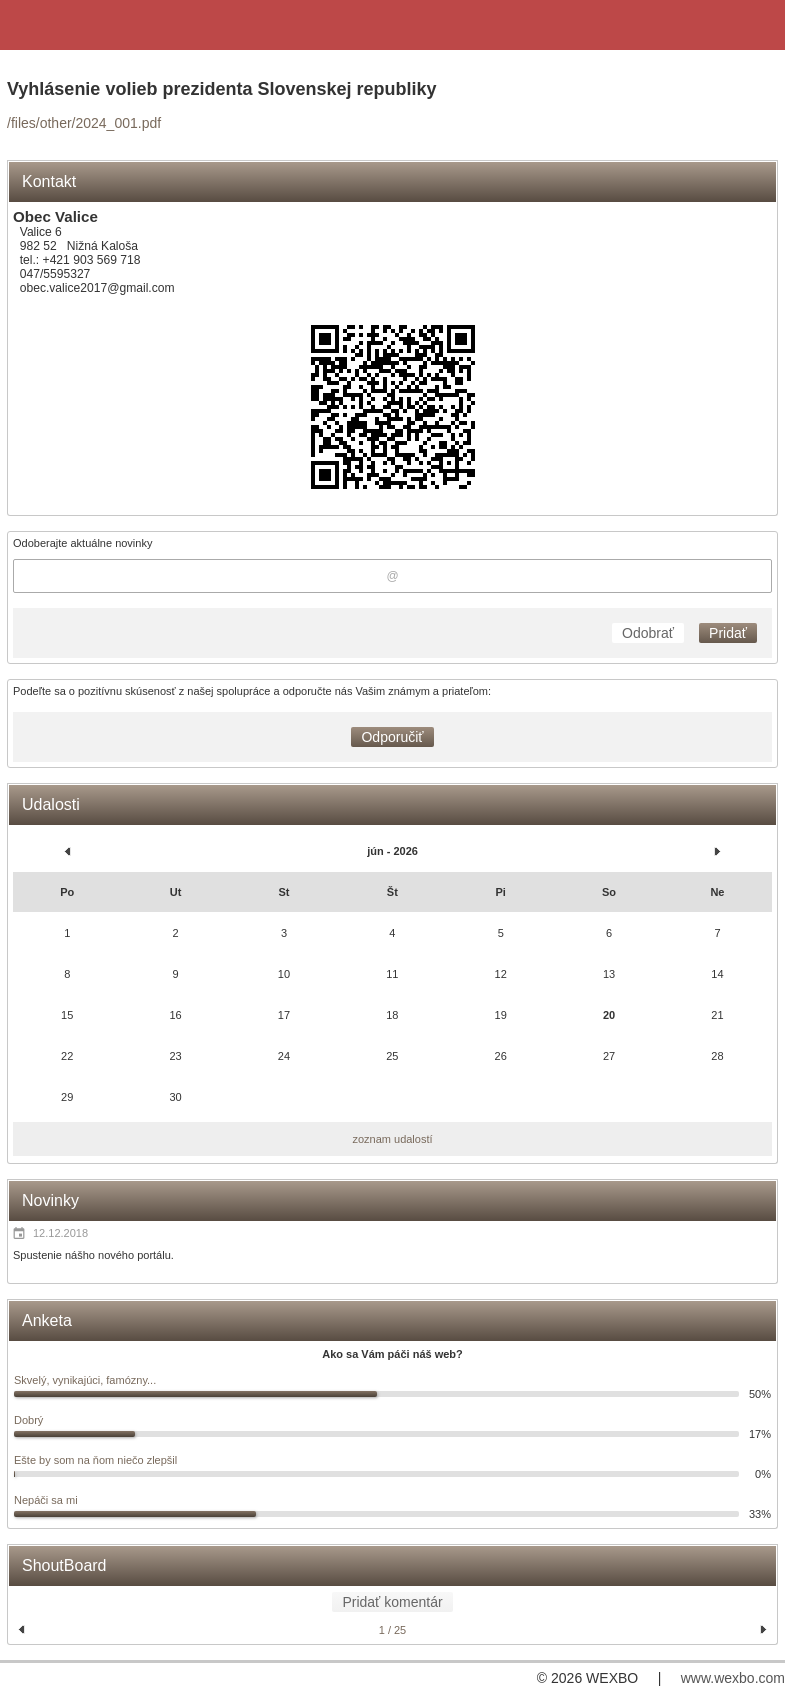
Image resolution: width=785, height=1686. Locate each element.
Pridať (728, 633)
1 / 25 (393, 1630)
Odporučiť (392, 737)
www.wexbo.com (733, 1678)
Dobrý (28, 1420)
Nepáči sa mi (46, 1500)
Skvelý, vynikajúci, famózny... (85, 1380)
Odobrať (648, 633)
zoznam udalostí (392, 1139)
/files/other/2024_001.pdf (84, 123)
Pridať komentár (392, 1602)
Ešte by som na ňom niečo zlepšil (95, 1460)
